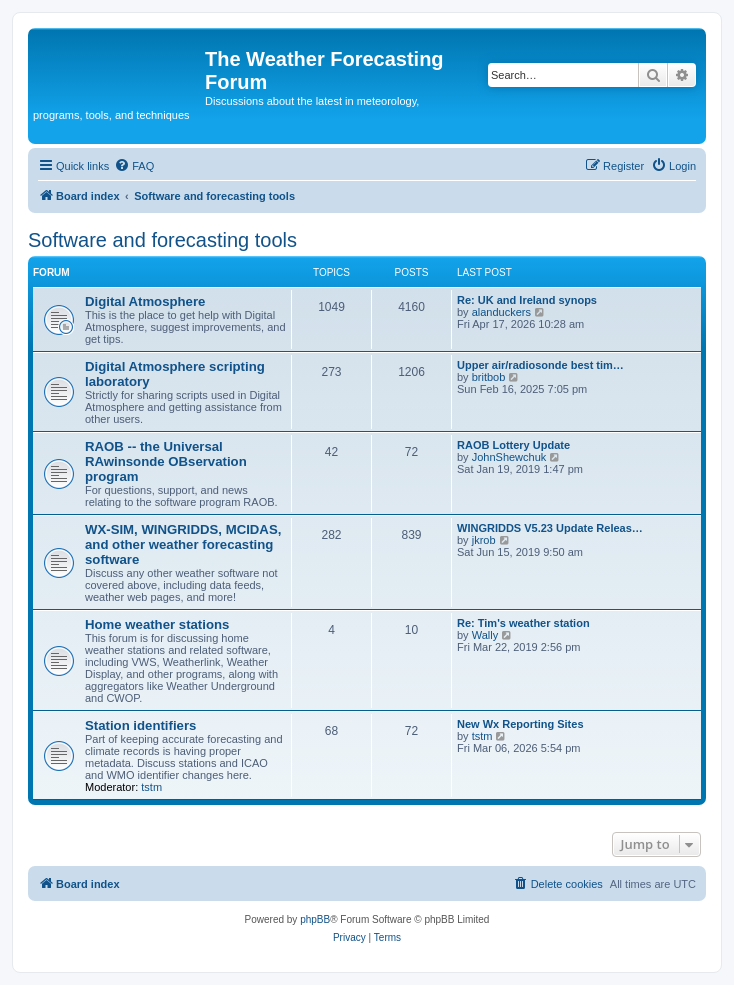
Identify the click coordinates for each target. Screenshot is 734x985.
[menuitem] (134, 166)
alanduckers (501, 312)
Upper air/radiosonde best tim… (540, 365)
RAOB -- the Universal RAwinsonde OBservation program (166, 461)
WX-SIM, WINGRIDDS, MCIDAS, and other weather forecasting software (183, 544)
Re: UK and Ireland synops (527, 300)
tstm (151, 787)
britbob (489, 377)
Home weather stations (157, 624)
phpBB (315, 919)
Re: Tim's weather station (523, 623)
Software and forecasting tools (162, 240)
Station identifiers (140, 725)
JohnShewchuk (509, 457)
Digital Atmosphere (145, 301)
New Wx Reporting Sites (520, 724)
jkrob (484, 540)
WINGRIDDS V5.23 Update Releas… (550, 528)
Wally (485, 635)
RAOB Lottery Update (513, 445)
